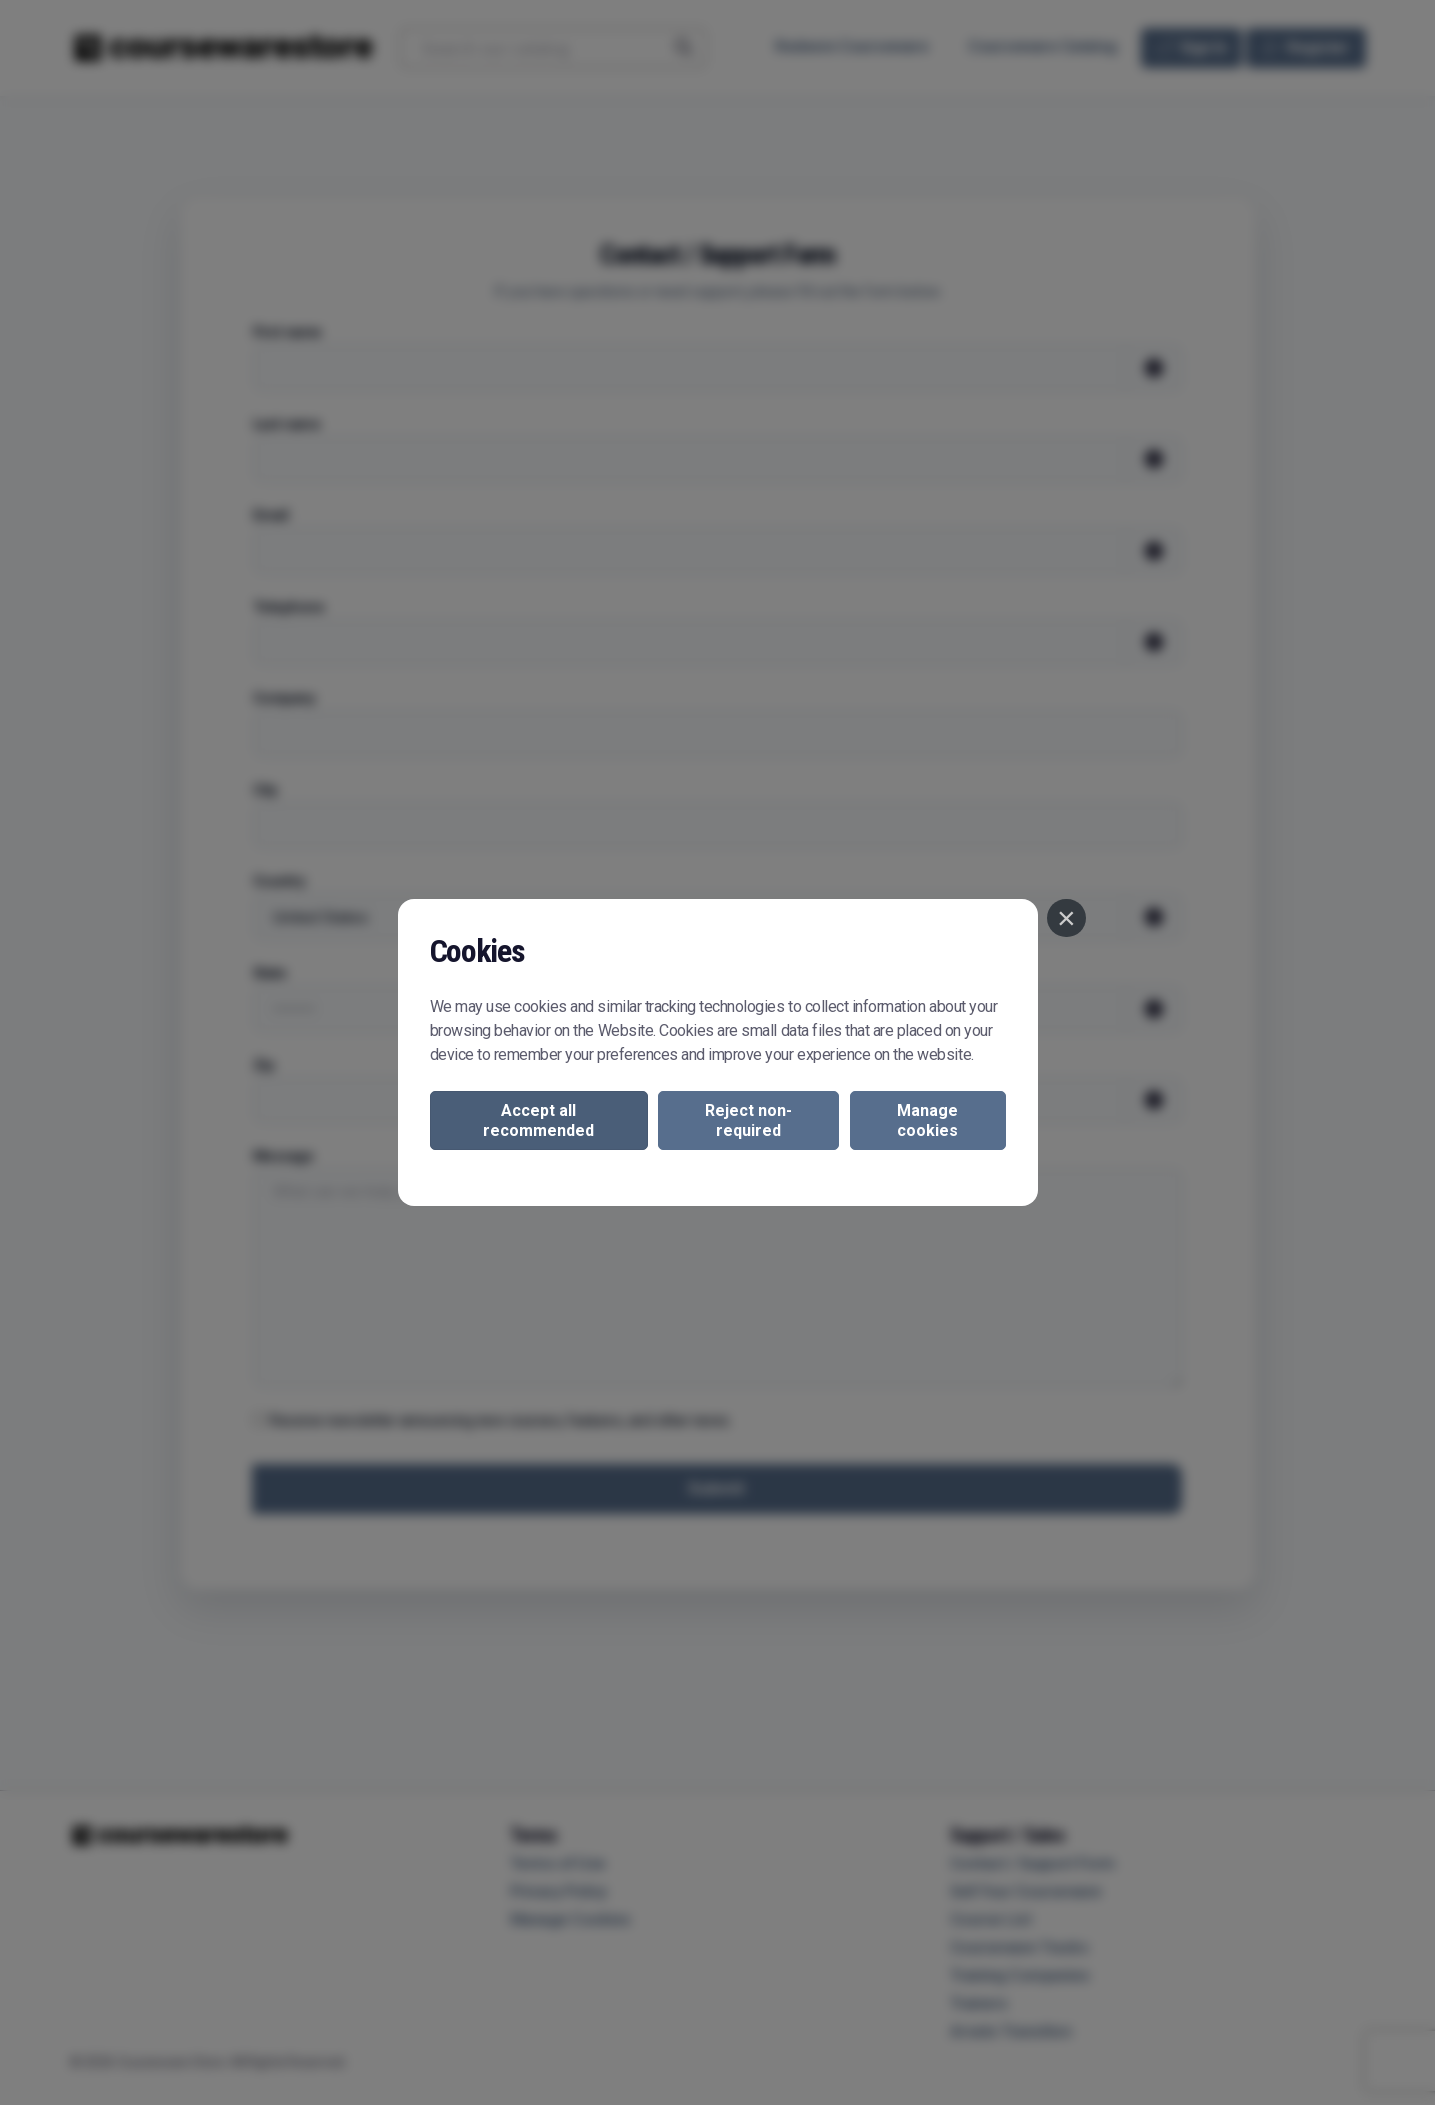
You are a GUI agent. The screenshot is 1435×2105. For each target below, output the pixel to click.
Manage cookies (927, 1120)
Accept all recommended (538, 1120)
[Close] (1066, 918)
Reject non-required (748, 1120)
